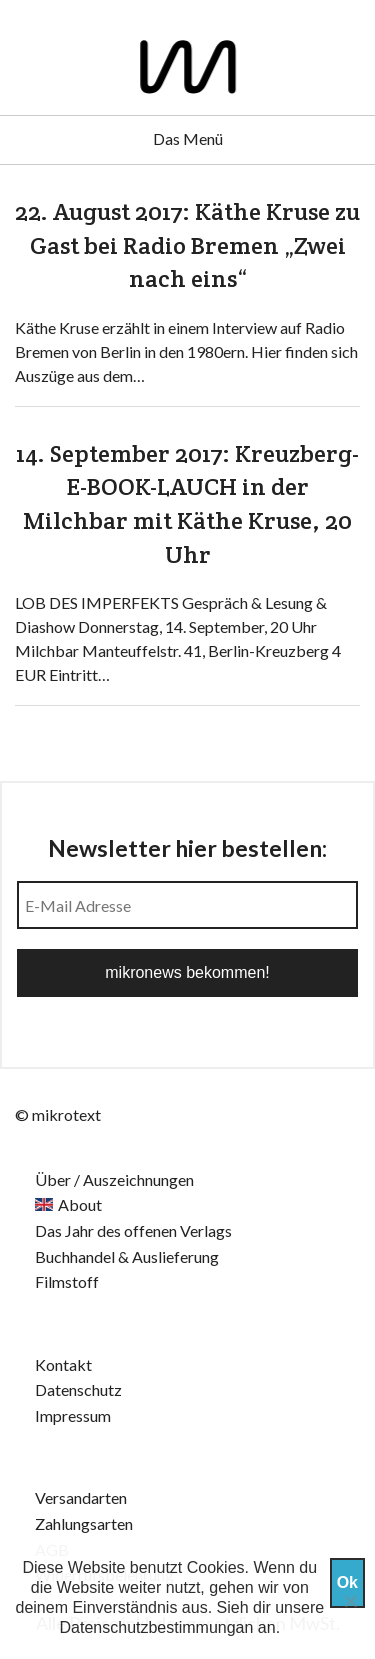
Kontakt (63, 1364)
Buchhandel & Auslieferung (127, 1256)
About (80, 1204)
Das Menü (188, 138)
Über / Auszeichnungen (114, 1179)
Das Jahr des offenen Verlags (133, 1230)
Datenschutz (78, 1389)
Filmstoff (67, 1281)
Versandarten (81, 1497)
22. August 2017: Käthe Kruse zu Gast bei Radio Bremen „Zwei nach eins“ (187, 245)
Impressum (73, 1415)
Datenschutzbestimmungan (157, 1627)
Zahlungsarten (84, 1523)
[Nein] (350, 1601)
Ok (347, 1582)
